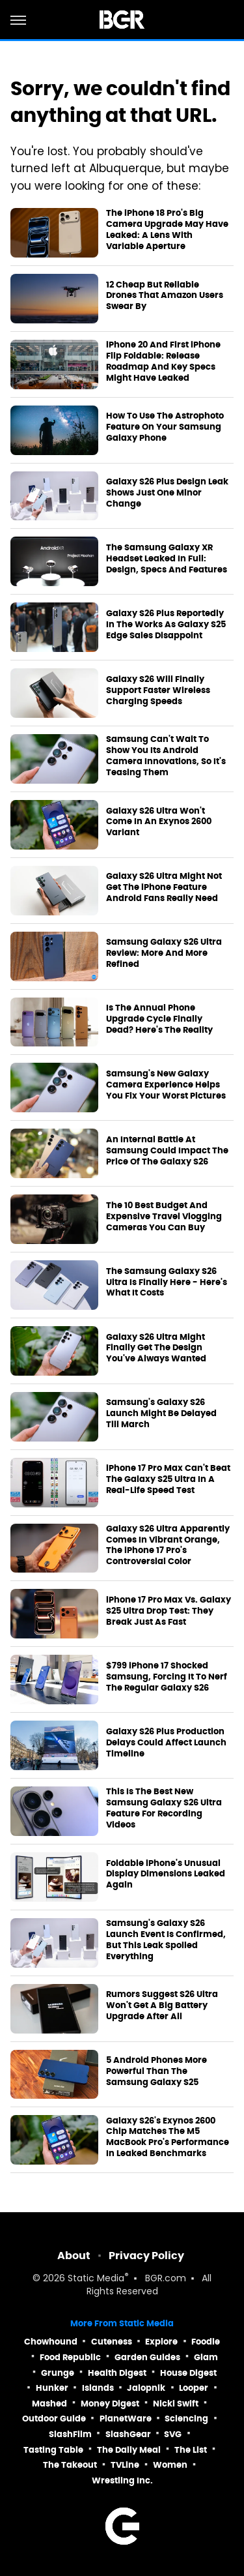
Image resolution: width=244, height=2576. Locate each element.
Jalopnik (146, 2387)
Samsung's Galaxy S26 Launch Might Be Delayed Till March (161, 1413)
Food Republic (70, 2357)
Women (170, 2464)
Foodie (205, 2341)
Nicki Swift (175, 2403)
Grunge (57, 2372)
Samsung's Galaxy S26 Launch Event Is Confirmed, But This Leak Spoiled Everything (166, 1940)
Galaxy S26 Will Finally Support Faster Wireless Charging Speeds (158, 690)
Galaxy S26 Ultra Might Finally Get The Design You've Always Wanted (156, 1348)
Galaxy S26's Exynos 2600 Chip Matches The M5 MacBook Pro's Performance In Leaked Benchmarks (167, 2137)
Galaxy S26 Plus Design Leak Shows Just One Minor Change (167, 493)
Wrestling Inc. (122, 2480)
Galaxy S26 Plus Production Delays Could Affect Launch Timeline (166, 1742)
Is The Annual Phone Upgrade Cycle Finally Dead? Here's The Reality (159, 1019)
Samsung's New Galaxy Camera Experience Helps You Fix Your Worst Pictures (166, 1085)
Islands (98, 2387)
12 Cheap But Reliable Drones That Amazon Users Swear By (164, 296)
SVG (173, 2434)
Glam (206, 2357)
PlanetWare (126, 2418)
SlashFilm (70, 2434)
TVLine (125, 2464)
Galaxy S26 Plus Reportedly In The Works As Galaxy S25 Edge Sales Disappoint (166, 624)
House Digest (188, 2372)
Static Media (96, 2279)
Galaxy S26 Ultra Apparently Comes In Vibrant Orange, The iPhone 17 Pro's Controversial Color (168, 1545)
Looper (193, 2387)
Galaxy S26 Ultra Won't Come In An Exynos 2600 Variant (158, 822)
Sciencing (186, 2418)
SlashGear (128, 2434)
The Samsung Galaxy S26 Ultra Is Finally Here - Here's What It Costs (166, 1282)
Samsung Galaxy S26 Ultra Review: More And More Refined (164, 953)
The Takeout (70, 2464)
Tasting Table (53, 2449)
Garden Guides (147, 2357)
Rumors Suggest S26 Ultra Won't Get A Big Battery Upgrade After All (162, 2005)
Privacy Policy (146, 2255)
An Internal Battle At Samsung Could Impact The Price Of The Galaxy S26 (167, 1150)
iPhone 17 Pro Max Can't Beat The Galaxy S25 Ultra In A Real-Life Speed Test (168, 1479)
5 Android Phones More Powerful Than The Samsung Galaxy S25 (156, 2071)
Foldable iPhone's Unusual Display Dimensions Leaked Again (165, 1874)
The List (190, 2449)
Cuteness (111, 2341)
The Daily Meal (129, 2449)
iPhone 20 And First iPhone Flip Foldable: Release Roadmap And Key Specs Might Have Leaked (163, 361)
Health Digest (117, 2372)
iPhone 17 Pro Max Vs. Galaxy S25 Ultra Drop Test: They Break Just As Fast (168, 1611)
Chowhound (50, 2341)
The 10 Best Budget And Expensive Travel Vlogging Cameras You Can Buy (164, 1216)
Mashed (49, 2403)
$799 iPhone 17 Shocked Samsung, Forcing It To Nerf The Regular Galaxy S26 (166, 1677)
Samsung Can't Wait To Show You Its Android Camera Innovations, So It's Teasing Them (166, 756)
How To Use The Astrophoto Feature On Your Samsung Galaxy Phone (165, 427)
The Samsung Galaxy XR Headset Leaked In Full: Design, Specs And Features (166, 558)
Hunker (52, 2387)
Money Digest (110, 2403)
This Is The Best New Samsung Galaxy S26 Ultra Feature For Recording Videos (164, 1808)
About (73, 2255)
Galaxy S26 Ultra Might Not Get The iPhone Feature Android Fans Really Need (164, 887)
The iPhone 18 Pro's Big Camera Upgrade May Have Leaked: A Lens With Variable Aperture (167, 230)
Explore (161, 2341)
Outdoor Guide (54, 2418)
